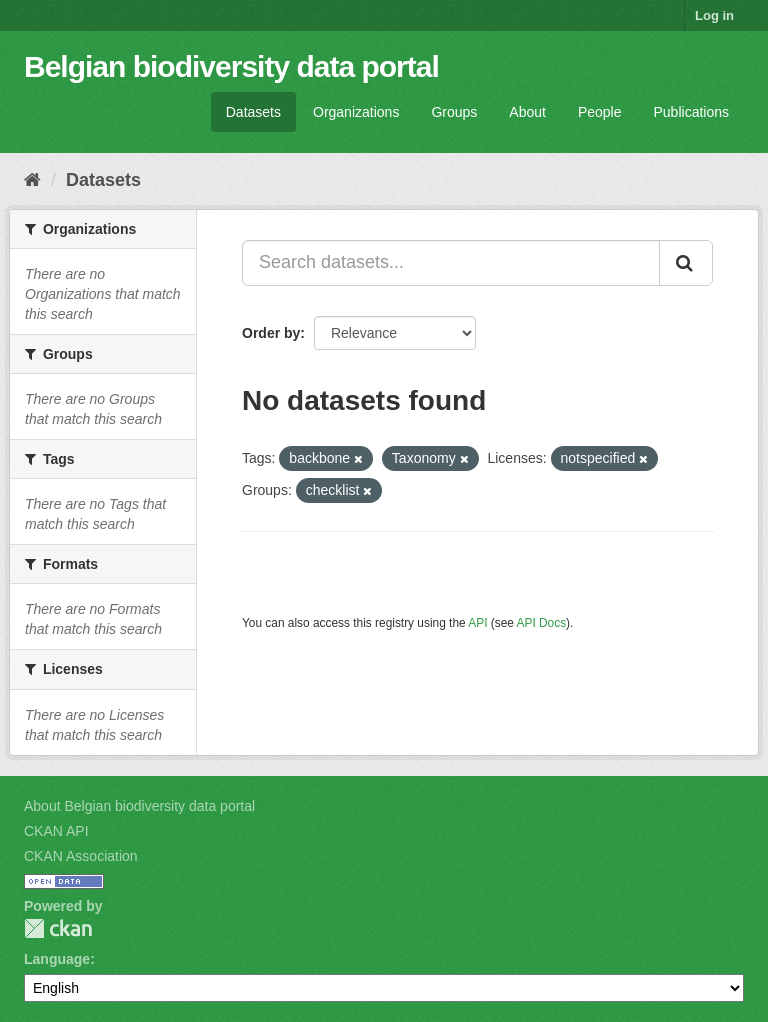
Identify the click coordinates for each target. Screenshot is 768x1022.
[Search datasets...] (451, 263)
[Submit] (686, 263)
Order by (271, 333)
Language (57, 959)
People (600, 112)
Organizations (356, 112)
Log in (714, 15)
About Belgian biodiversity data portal (139, 806)
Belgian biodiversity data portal (231, 66)
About (527, 112)
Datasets (253, 112)
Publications (692, 112)
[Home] (32, 180)
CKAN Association (81, 856)
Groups (454, 112)
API (477, 623)
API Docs (542, 623)
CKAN (58, 928)
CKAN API (56, 831)
